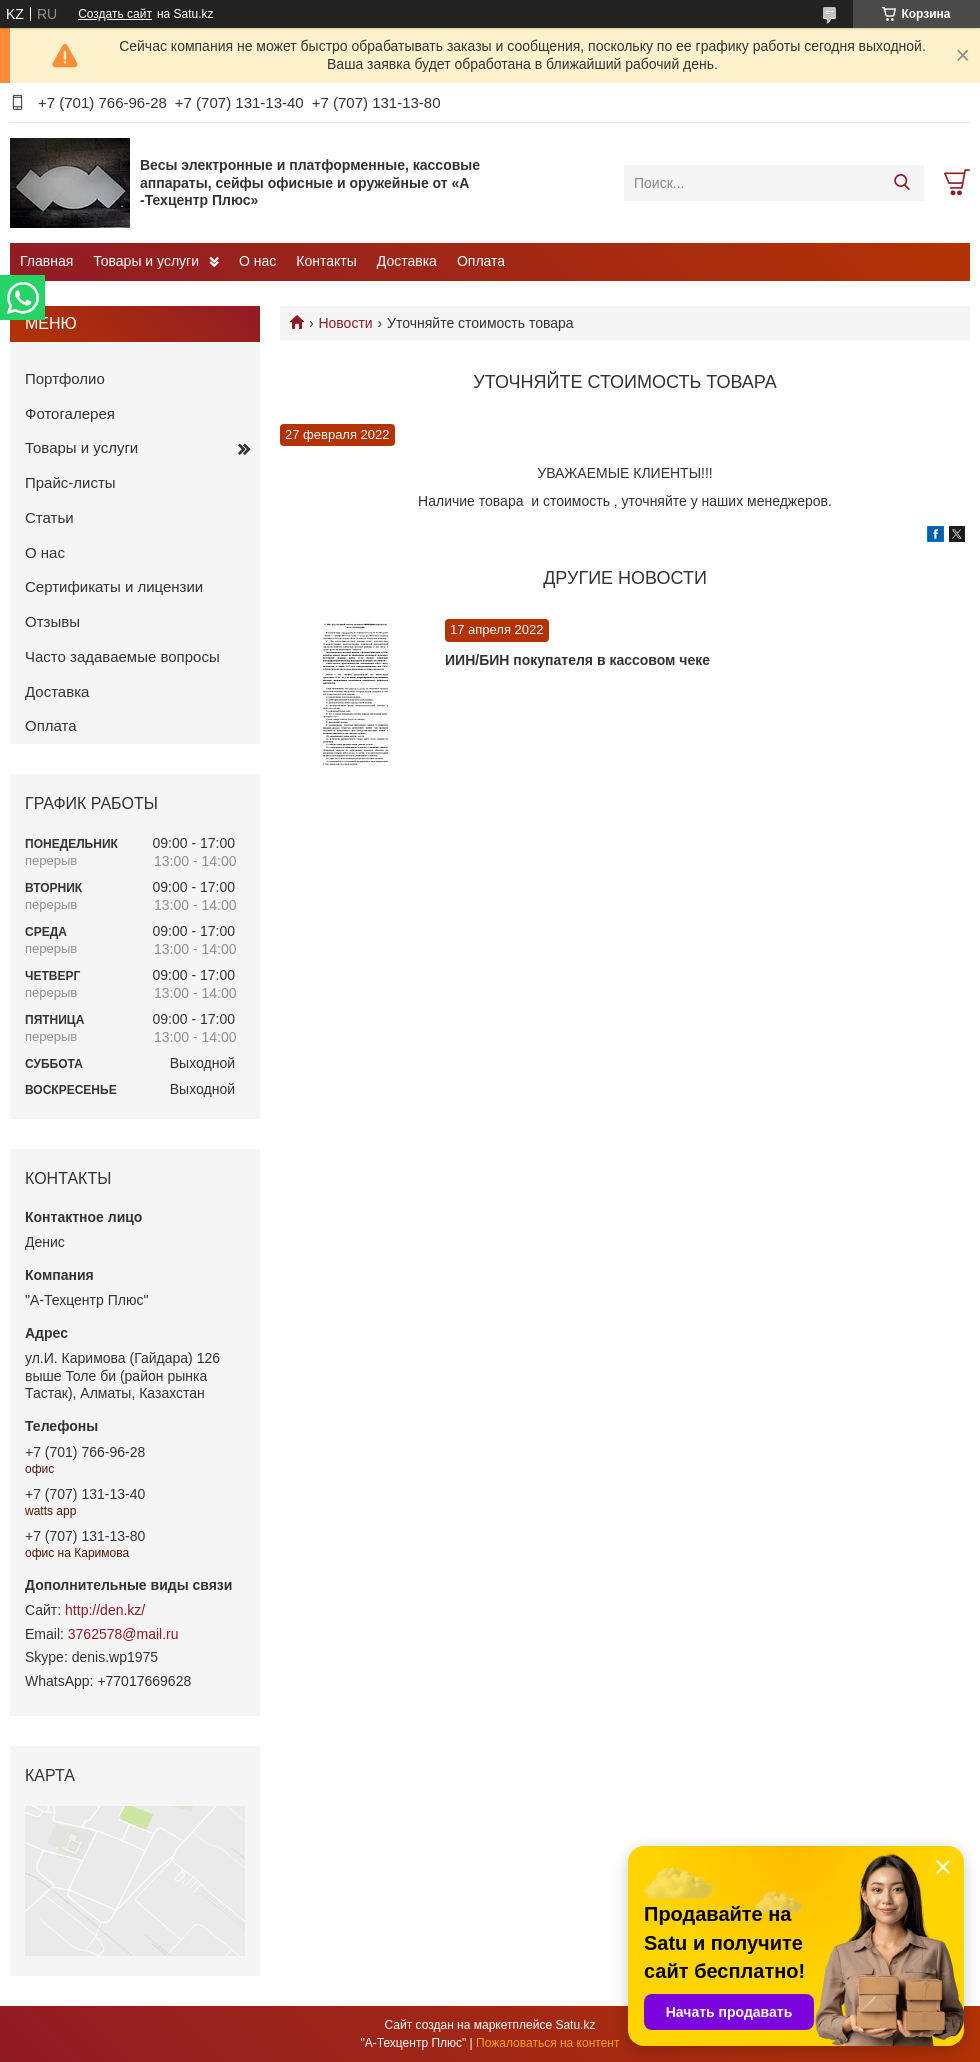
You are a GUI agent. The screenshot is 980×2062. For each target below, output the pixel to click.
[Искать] (901, 183)
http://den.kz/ (105, 1610)
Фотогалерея (70, 413)
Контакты (326, 261)
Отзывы (52, 621)
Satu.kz (575, 2025)
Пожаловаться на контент (547, 2043)
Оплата (481, 261)
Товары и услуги (146, 261)
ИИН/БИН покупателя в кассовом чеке (577, 660)
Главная (46, 261)
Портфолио (65, 378)
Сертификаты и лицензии (114, 586)
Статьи (49, 517)
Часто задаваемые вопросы (122, 656)
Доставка (407, 261)
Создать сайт (115, 14)
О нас (257, 261)
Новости (345, 323)
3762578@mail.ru (123, 1634)
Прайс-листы (70, 482)
